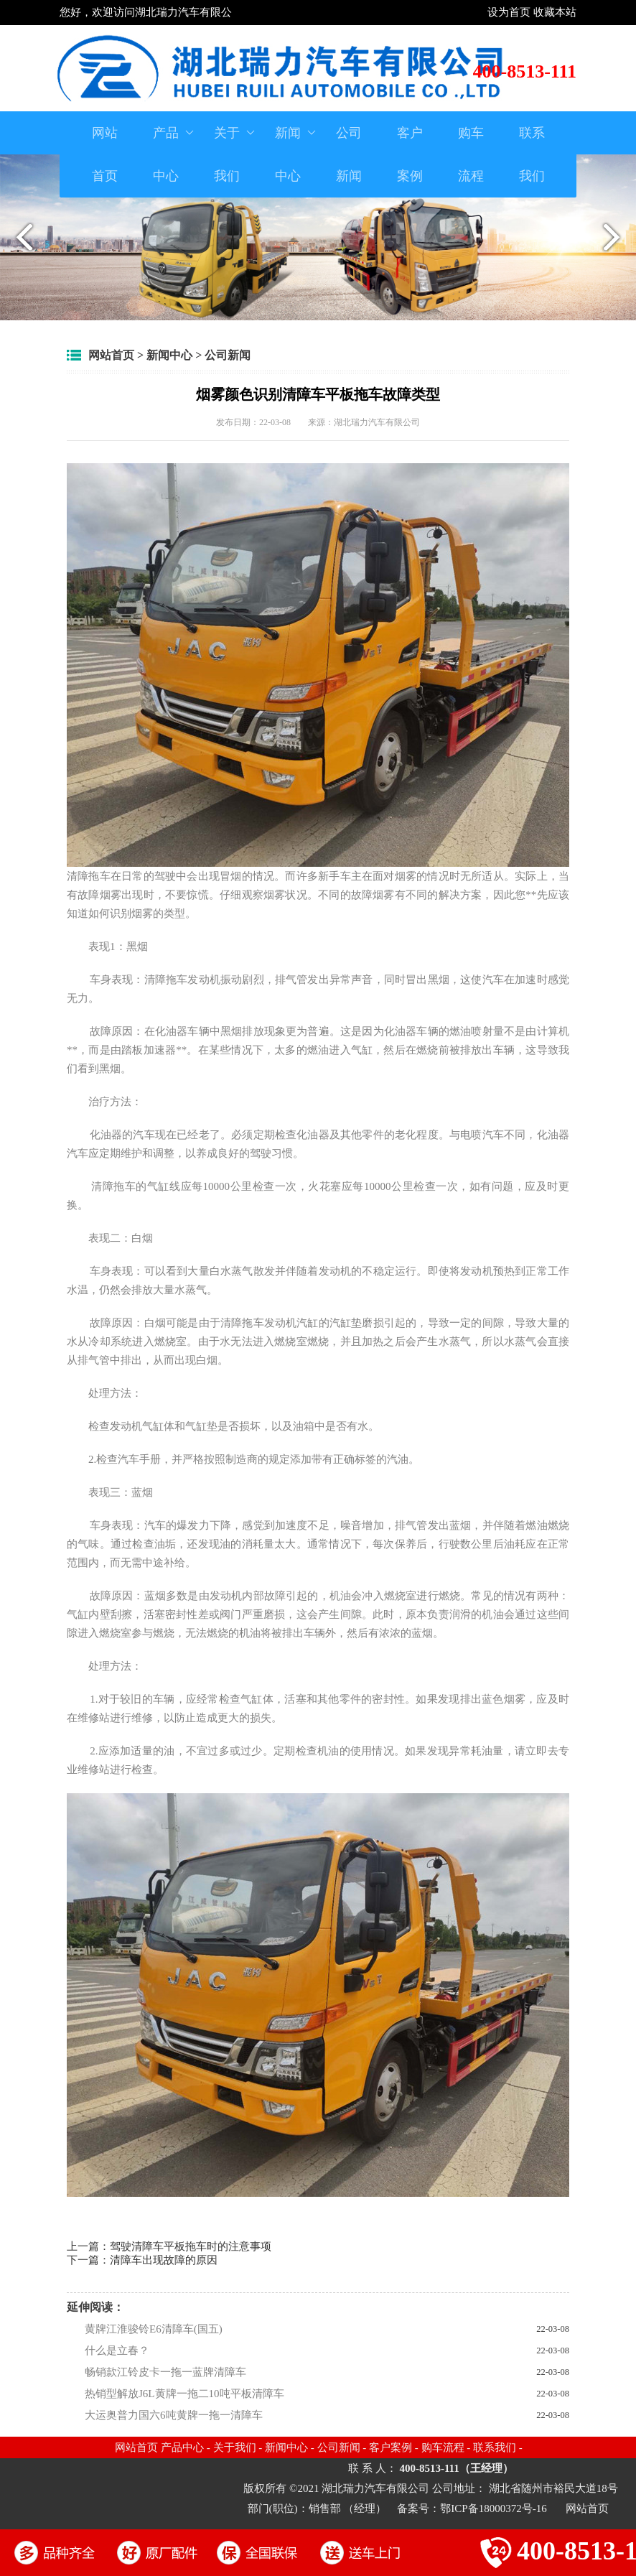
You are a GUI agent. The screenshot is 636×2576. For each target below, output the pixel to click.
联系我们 (532, 154)
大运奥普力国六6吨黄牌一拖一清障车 (174, 2415)
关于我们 (235, 147)
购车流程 (471, 154)
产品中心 (174, 147)
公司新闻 (349, 154)
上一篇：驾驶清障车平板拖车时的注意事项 (169, 2246)
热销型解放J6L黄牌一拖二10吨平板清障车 (184, 2393)
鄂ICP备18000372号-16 (494, 2508)
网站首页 (105, 154)
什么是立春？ (117, 2350)
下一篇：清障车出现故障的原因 (142, 2260)
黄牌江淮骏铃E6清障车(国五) (154, 2329)
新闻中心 (296, 147)
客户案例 (410, 154)
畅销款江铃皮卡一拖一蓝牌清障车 (165, 2372)
